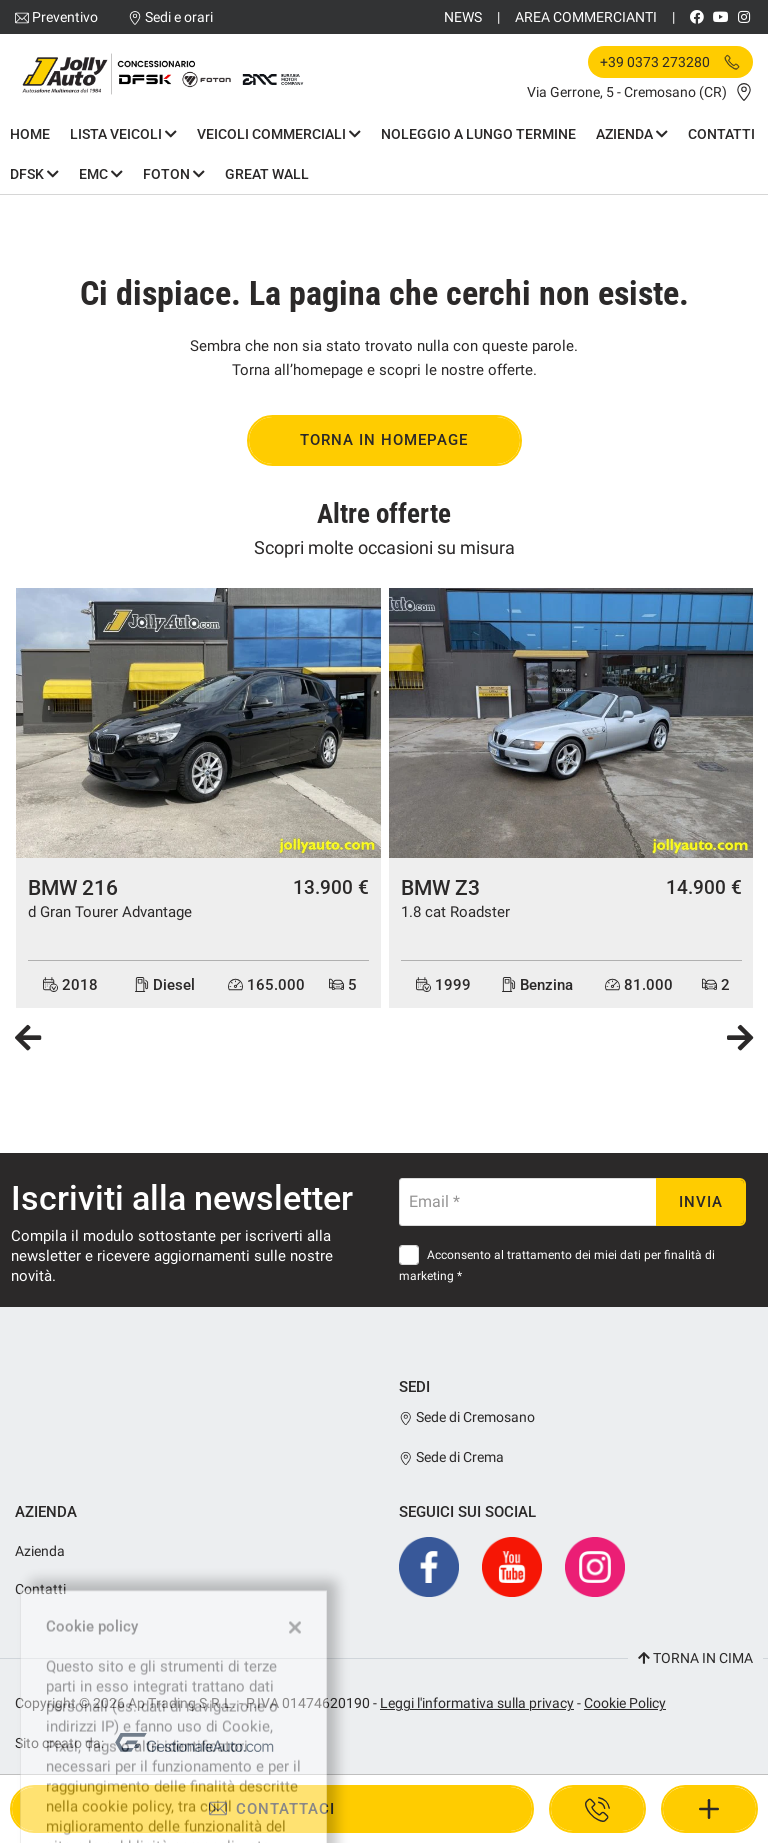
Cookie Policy (625, 1703)
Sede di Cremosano (467, 1417)
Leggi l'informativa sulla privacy (477, 1703)
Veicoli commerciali (279, 134)
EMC (101, 174)
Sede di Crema (451, 1457)
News (463, 17)
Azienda (632, 134)
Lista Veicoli (123, 134)
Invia (701, 1202)
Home (30, 134)
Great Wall (267, 174)
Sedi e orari (179, 17)
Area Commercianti (586, 17)
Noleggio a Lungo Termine (478, 134)
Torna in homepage (383, 440)
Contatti (721, 134)
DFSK (34, 174)
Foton (174, 174)
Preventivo (65, 17)
